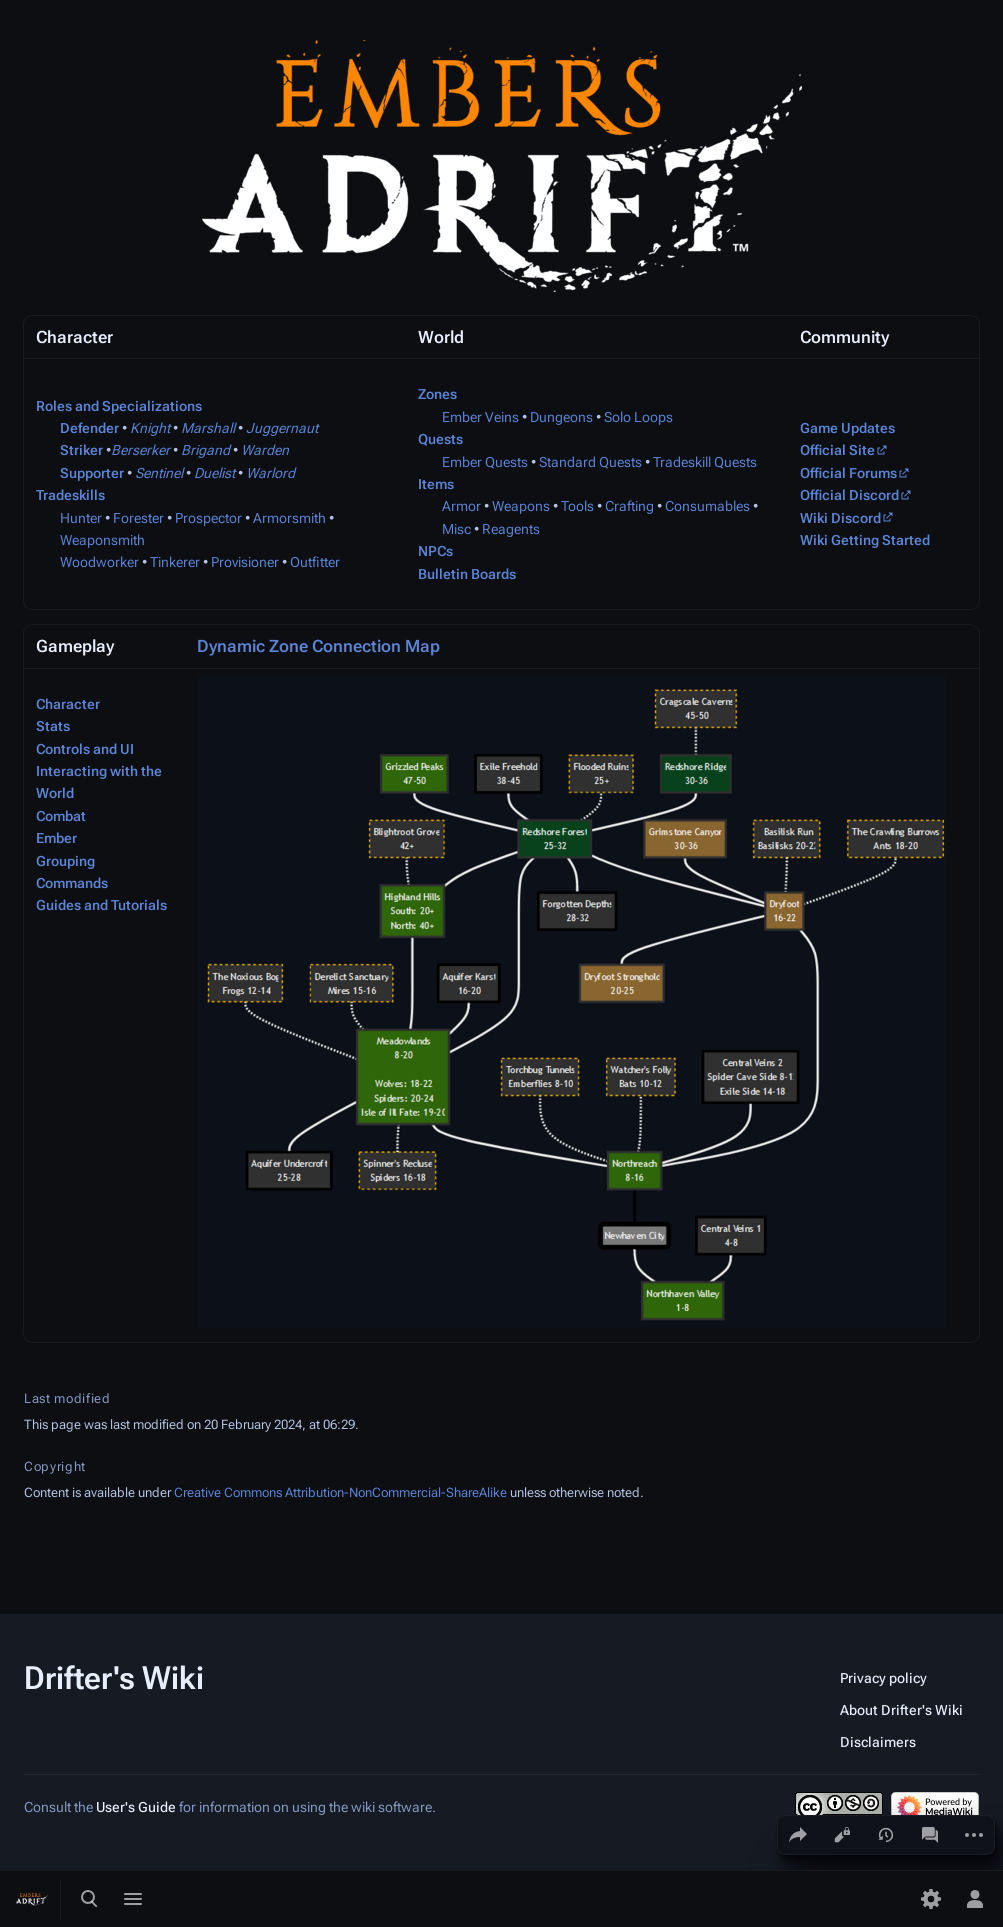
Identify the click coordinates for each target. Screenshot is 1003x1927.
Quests (440, 439)
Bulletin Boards (467, 574)
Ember (56, 838)
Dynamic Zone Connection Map (318, 646)
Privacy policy (883, 1678)
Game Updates (847, 428)
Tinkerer (175, 562)
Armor (461, 506)
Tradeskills (70, 495)
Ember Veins (480, 417)
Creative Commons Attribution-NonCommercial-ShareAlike (340, 1492)
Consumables (707, 506)
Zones (437, 394)
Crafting (629, 506)
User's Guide (136, 1807)
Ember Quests (485, 462)
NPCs (435, 551)
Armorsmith (289, 518)
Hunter (81, 518)
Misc (456, 529)
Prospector (208, 518)
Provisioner (245, 562)
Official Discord (849, 495)
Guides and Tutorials (101, 905)
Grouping (65, 861)
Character (68, 704)
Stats (53, 726)
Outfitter (315, 562)
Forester (138, 518)
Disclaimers (878, 1742)
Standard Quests (590, 462)
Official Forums (848, 473)
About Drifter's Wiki (901, 1710)
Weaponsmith (102, 540)
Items (436, 484)
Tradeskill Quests (705, 462)
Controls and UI (85, 749)
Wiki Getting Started (865, 540)
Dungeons (561, 417)
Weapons (521, 506)
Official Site (837, 450)
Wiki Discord (840, 518)
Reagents (511, 529)
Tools (577, 506)
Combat (61, 816)
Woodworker (99, 562)
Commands (72, 883)
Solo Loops (638, 417)
